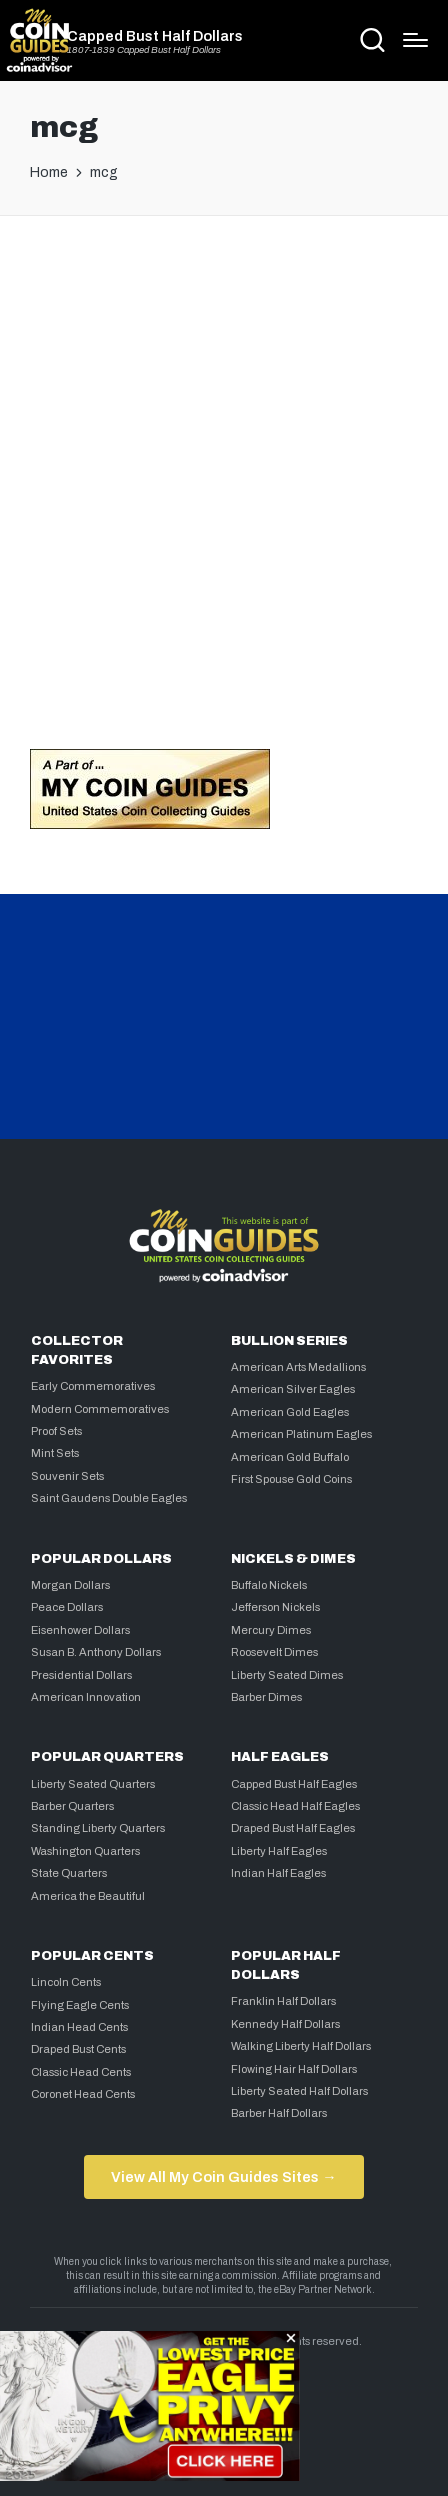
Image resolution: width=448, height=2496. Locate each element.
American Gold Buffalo (290, 1457)
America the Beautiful (88, 1896)
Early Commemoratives (93, 1386)
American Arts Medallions (298, 1367)
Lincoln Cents (66, 1982)
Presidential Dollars (81, 1675)
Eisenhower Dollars (80, 1630)
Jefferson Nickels (275, 1607)
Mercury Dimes (271, 1630)
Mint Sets (55, 1453)
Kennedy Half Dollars (285, 2024)
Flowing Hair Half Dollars (294, 2069)
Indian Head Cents (79, 2027)
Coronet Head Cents (83, 2094)
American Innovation (86, 1697)
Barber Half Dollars (279, 2113)
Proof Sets (56, 1431)
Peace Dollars (67, 1607)
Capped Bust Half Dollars (155, 36)
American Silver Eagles (293, 1389)
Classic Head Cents (81, 2072)
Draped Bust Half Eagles (293, 1828)
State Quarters (69, 1873)
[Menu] (415, 40)
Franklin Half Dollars (283, 2001)
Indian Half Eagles (278, 1873)
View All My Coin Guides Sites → (223, 2177)
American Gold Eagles (290, 1412)
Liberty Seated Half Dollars (299, 2091)
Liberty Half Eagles (279, 1851)
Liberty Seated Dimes (287, 1675)
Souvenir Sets (67, 1476)
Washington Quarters (85, 1851)
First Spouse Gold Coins (291, 1479)
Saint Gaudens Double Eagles (109, 1498)
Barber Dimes (266, 1697)
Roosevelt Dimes (274, 1652)
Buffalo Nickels (269, 1585)
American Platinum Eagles (301, 1434)
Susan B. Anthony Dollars (96, 1652)
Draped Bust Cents (78, 2049)
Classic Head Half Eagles (295, 1806)
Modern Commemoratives (100, 1409)
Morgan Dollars (70, 1585)
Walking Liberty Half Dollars (301, 2046)
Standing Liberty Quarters (98, 1828)
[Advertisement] (224, 476)
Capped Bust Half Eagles (294, 1784)
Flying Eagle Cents (80, 2005)
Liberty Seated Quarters (93, 1784)
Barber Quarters (72, 1806)
